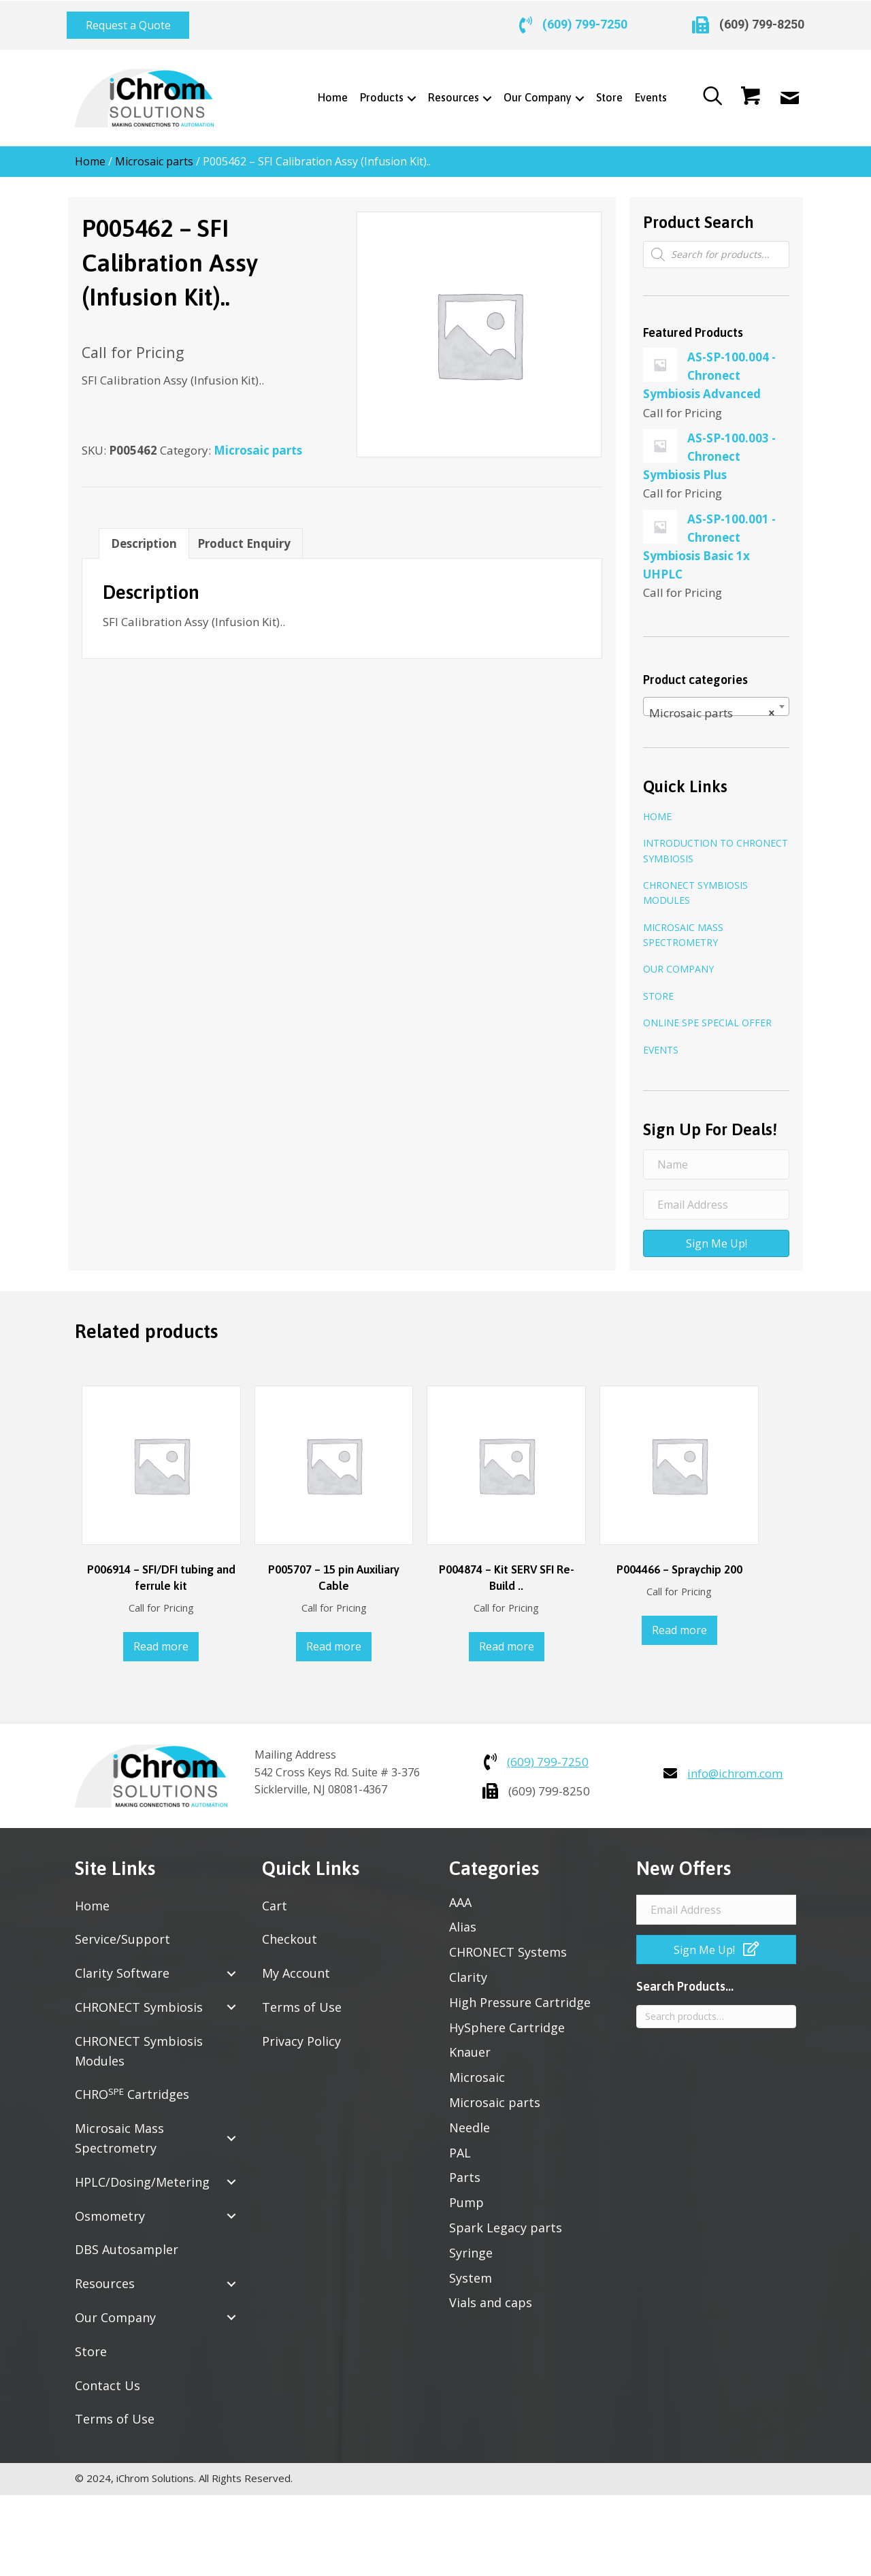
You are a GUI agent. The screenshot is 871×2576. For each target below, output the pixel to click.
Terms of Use (114, 2410)
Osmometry (110, 2208)
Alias (462, 1918)
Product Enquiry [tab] (244, 535)
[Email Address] (716, 1196)
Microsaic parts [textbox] (712, 705)
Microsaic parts (154, 153)
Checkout (289, 1931)
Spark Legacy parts (505, 2219)
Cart (274, 1897)
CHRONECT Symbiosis (139, 1999)
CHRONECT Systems (508, 1944)
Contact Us (107, 2377)
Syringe (471, 2244)
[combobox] (716, 698)
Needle (469, 2119)
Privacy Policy (301, 2033)
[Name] (716, 1156)
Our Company (678, 961)
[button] (128, 21)
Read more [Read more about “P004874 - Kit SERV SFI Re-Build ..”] (506, 1638)
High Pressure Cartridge (520, 1994)
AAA (460, 1894)
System (470, 2270)
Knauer (470, 2044)
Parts (464, 2169)
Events (660, 1041)
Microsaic (477, 2069)
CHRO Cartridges (132, 2086)
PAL (460, 2144)
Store (658, 987)
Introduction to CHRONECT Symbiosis (715, 842)
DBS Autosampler (126, 2241)
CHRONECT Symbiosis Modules (695, 884)
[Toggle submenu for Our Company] (575, 90)
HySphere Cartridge (507, 2019)
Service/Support (122, 1931)
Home (90, 153)
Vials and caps (490, 2294)
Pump (466, 2194)
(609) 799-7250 (584, 21)
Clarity (468, 1969)
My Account (296, 1965)
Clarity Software (122, 1965)
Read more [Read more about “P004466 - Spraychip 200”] (679, 1621)
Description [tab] (144, 535)
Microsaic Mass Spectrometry (683, 927)
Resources (105, 2275)
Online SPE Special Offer (707, 1014)
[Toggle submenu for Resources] (483, 90)
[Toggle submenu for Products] (407, 90)
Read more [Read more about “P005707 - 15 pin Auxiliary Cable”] (333, 1638)
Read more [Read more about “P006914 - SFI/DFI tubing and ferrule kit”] (160, 1638)
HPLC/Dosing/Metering (142, 2174)
